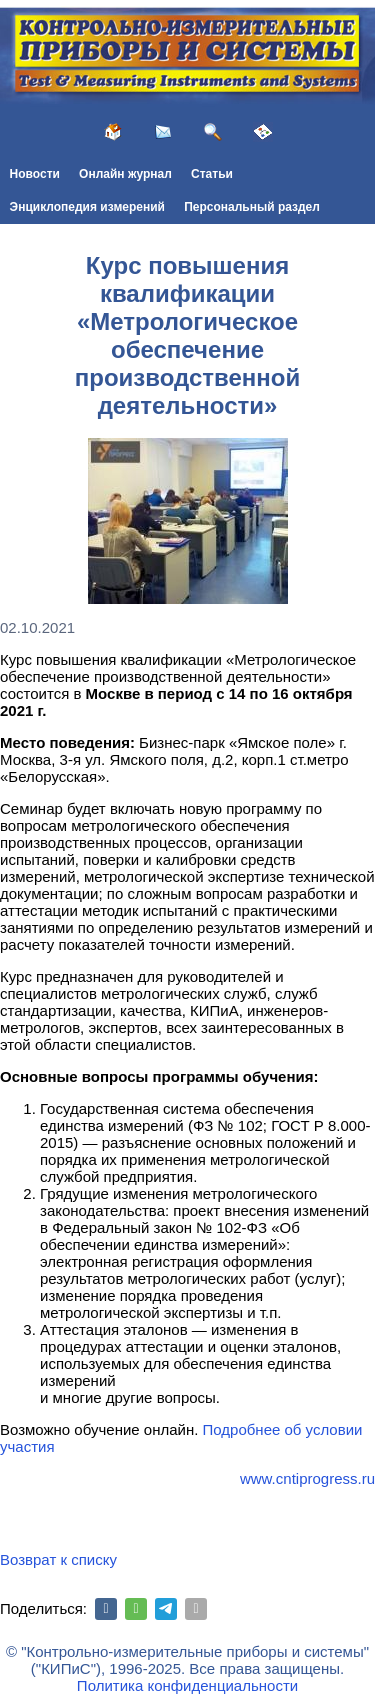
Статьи (212, 174)
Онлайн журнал (125, 174)
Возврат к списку (58, 1559)
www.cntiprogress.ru (307, 1478)
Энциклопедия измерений (87, 207)
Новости (35, 174)
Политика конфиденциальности (187, 1685)
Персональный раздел (252, 207)
